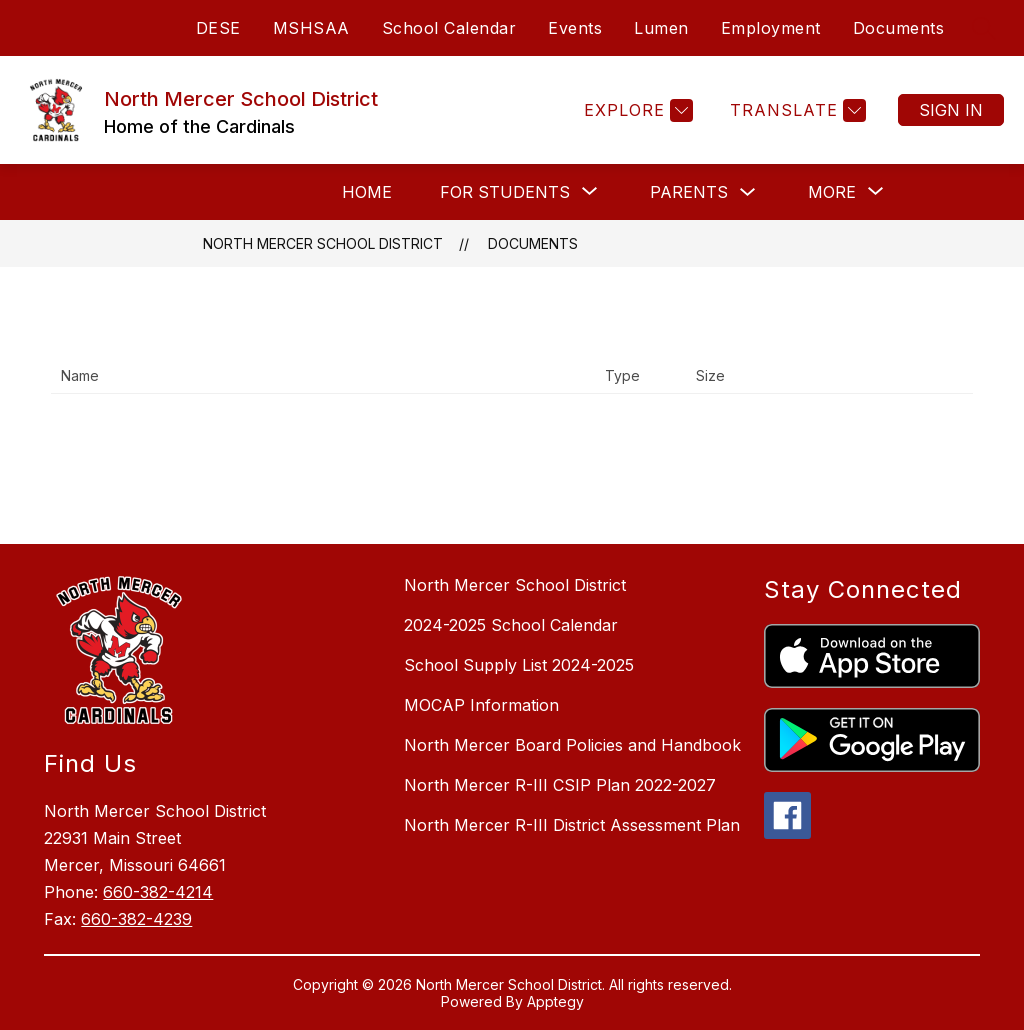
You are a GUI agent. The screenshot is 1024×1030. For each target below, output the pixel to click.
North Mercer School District (323, 243)
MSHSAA (311, 28)
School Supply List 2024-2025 (519, 665)
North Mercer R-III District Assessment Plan (572, 825)
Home (367, 192)
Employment (771, 28)
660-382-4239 (136, 919)
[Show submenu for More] (832, 192)
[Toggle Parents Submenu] (748, 192)
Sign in (951, 110)
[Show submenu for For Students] (505, 192)
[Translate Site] (795, 110)
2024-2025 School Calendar (511, 625)
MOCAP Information (481, 705)
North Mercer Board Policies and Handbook (572, 745)
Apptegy (555, 1001)
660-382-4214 (158, 892)
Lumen (661, 28)
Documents (899, 28)
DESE (218, 28)
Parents (689, 192)
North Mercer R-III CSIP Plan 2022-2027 (560, 785)
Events (575, 28)
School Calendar (449, 28)
